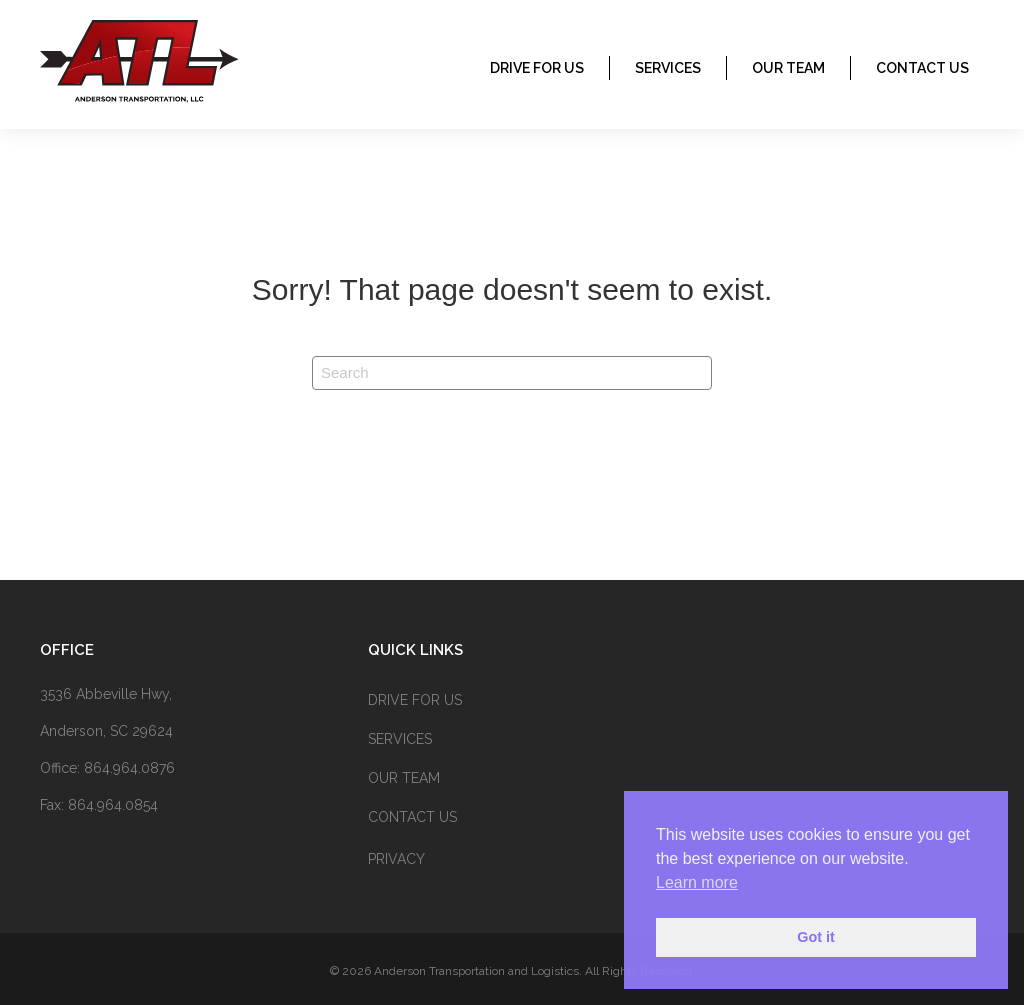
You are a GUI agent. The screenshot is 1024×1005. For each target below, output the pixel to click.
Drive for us (537, 68)
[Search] (512, 373)
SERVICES (668, 68)
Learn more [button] (697, 882)
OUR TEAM (788, 68)
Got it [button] (816, 937)
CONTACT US (922, 68)
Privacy (396, 859)
